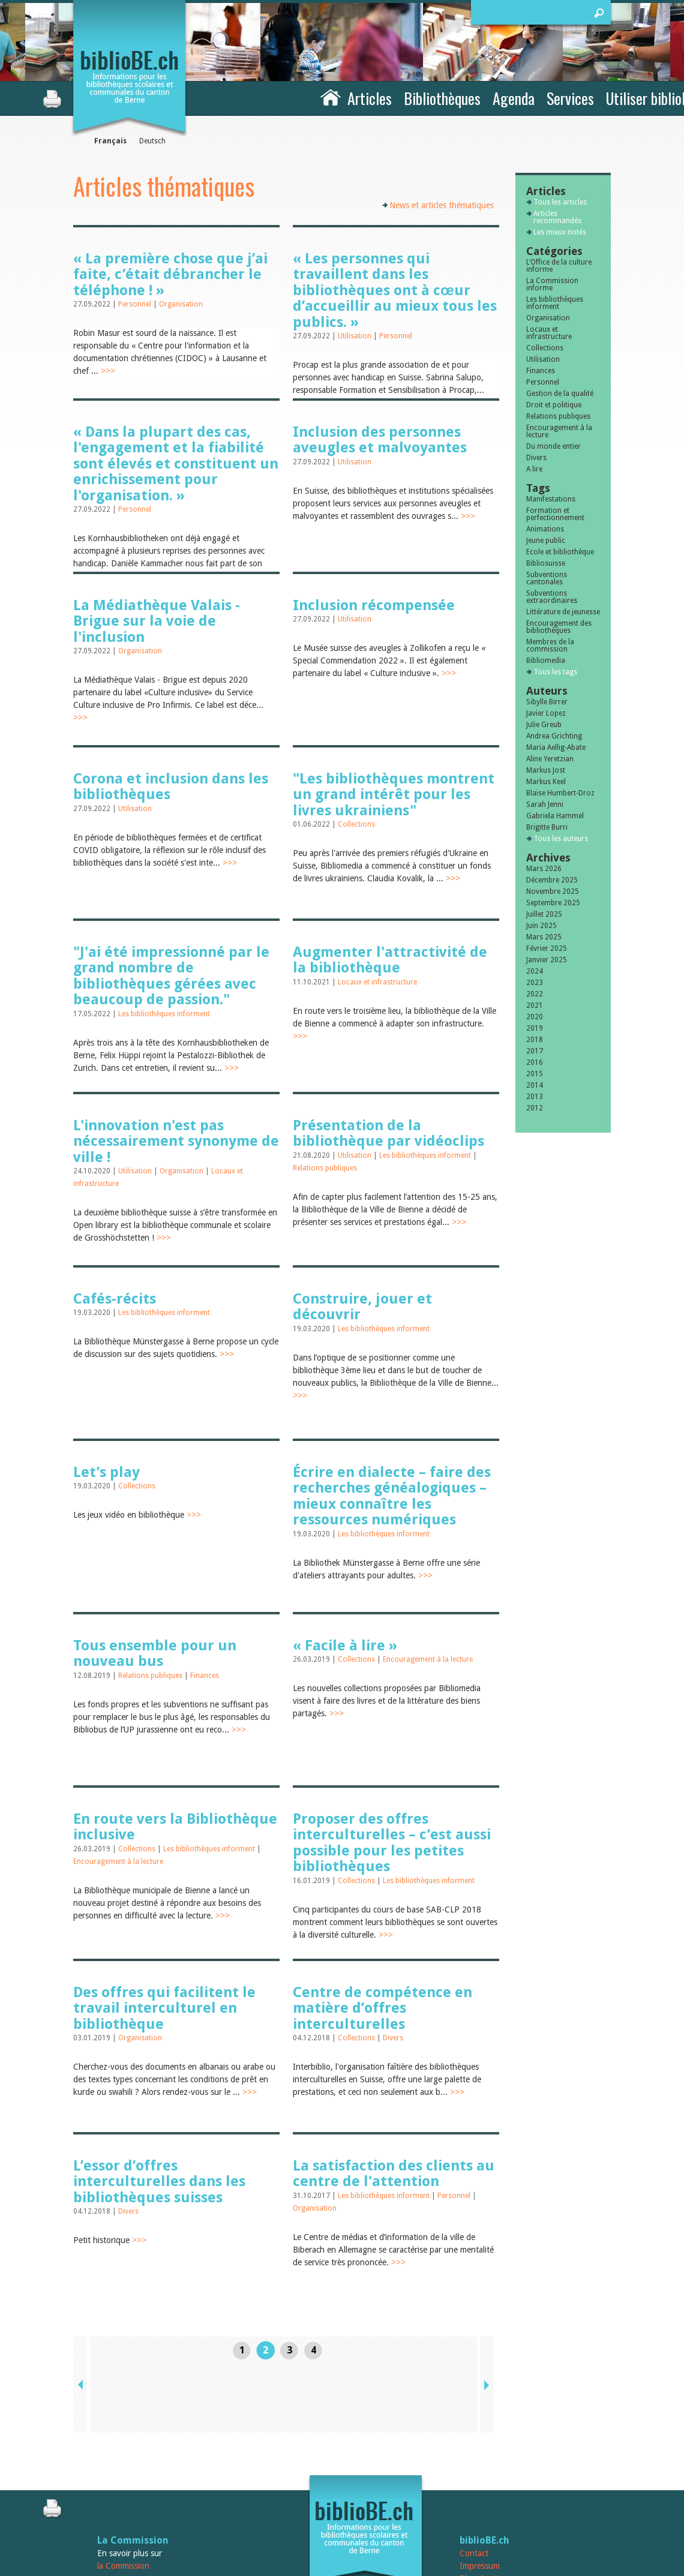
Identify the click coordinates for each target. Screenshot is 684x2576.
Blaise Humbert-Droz (560, 793)
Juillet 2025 (544, 914)
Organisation (181, 304)
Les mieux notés (559, 232)
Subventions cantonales (546, 578)
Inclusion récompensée (374, 605)
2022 (534, 994)
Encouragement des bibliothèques (559, 627)
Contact (474, 2485)
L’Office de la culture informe (559, 266)
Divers (393, 2038)
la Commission (123, 2498)
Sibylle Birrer (547, 701)
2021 (534, 1005)
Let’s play (106, 1472)
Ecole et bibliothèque (560, 552)
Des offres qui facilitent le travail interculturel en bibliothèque (164, 2008)
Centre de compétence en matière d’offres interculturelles (382, 2008)
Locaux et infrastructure (377, 982)
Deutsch (152, 141)
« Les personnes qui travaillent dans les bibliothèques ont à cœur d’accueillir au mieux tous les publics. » (395, 290)
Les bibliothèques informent (164, 1014)
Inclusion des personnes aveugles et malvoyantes (380, 440)
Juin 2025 (541, 925)
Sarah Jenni (544, 804)
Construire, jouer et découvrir (362, 1306)
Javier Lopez (546, 713)
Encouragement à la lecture (428, 1659)
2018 (534, 1039)
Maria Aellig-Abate (556, 747)
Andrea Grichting (554, 736)
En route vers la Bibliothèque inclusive (175, 1827)
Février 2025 (546, 948)
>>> (108, 371)
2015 (534, 1073)
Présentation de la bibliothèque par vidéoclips (388, 1133)
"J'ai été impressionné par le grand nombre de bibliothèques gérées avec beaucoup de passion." (171, 976)
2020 (534, 1016)
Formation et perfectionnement (555, 514)
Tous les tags (555, 671)
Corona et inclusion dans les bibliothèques (170, 786)
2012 (534, 1108)
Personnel (135, 304)
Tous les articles (560, 202)
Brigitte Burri (547, 827)
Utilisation (355, 336)
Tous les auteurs (560, 838)
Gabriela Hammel (555, 815)
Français (110, 141)
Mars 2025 (544, 937)
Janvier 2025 (546, 959)
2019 (534, 1028)
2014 (534, 1085)
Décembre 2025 (552, 880)
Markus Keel (546, 781)
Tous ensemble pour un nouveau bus (154, 1653)
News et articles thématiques (441, 205)
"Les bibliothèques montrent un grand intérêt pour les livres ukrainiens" (393, 794)
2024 (534, 971)
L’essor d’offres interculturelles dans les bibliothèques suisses (159, 2181)
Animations (545, 529)
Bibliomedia (545, 660)
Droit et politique (553, 405)
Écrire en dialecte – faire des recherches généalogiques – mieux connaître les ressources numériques (392, 1496)
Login (470, 2523)
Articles (369, 98)
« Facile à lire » (345, 1645)
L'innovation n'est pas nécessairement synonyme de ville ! (176, 1141)
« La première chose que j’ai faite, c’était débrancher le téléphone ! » (170, 274)
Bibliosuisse (545, 563)
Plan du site (481, 2510)
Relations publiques (325, 1168)
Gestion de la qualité (559, 393)
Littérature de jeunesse (563, 612)
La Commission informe (552, 284)
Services (570, 98)
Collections (356, 824)
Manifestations (550, 499)
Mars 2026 (544, 868)
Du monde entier (553, 446)
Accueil (330, 96)
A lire (534, 469)
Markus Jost (545, 770)
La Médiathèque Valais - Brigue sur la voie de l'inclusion (156, 621)
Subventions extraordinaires (551, 597)
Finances (204, 1675)
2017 (534, 1051)
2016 (534, 1062)
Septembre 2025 (553, 902)
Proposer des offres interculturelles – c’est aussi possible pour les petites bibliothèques (392, 1843)
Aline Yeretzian (550, 758)
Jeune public (545, 540)
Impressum (480, 2498)
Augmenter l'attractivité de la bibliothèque (390, 960)
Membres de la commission (550, 645)
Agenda (514, 98)
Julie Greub (544, 724)
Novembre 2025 (552, 891)
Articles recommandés (557, 217)
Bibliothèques (442, 98)
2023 (534, 982)
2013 (534, 1096)
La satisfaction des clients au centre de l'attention (393, 2173)
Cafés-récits (114, 1298)
